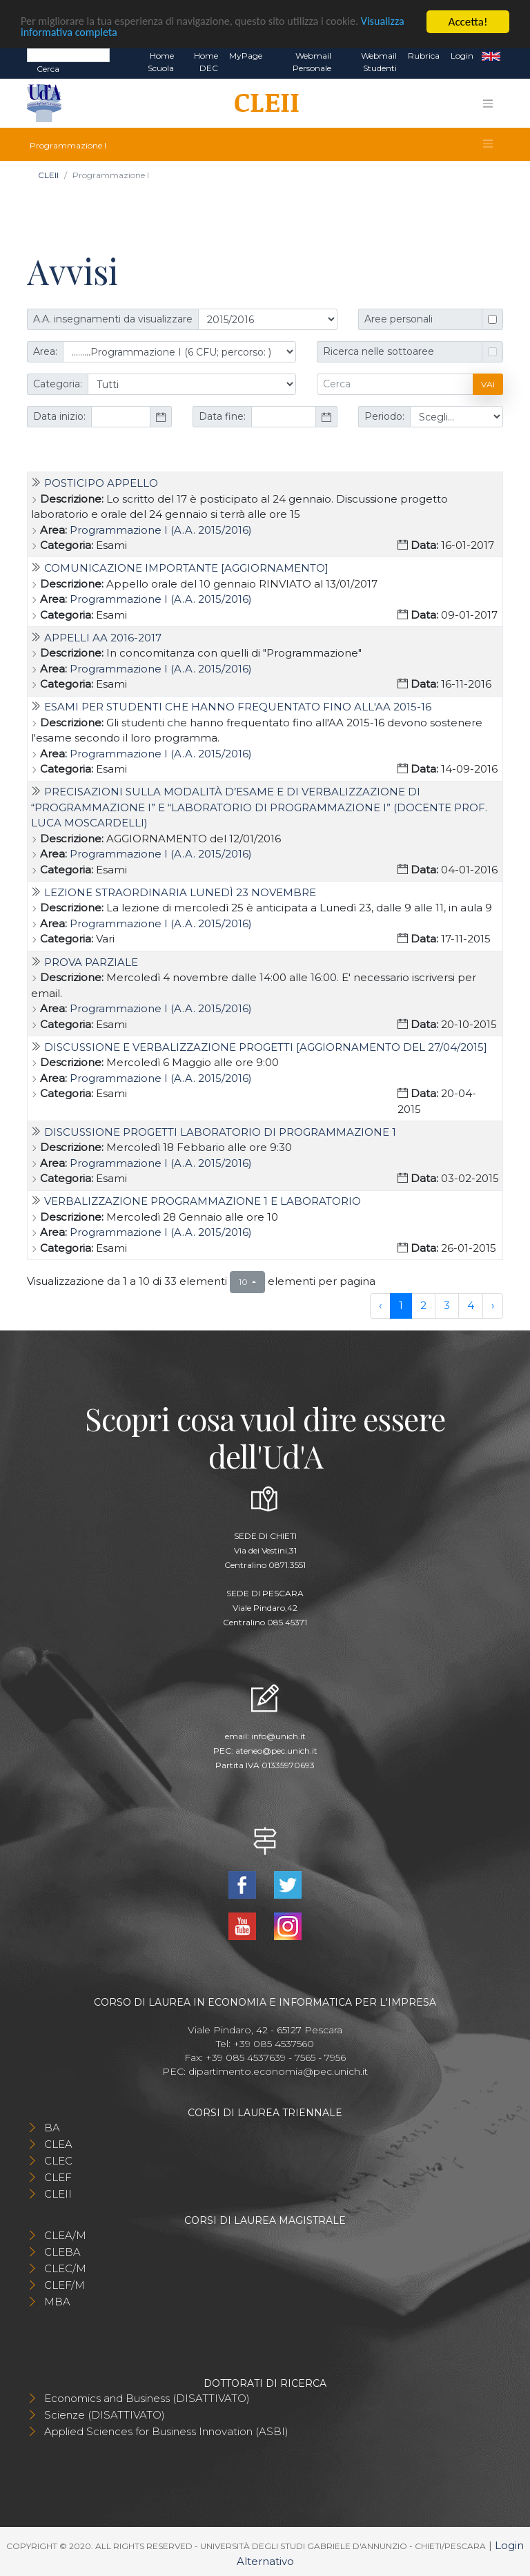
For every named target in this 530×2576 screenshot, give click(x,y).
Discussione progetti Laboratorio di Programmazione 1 (220, 1132)
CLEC (58, 2160)
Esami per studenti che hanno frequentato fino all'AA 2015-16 (237, 706)
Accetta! (468, 21)
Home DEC (206, 61)
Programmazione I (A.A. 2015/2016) (161, 529)
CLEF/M (64, 2285)
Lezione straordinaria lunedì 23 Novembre (180, 892)
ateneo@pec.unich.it (276, 1750)
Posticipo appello (101, 483)
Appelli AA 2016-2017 (102, 637)
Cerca (48, 69)
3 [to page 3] (447, 1305)
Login (462, 55)
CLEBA (62, 2251)
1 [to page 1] (401, 1305)
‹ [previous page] (380, 1305)
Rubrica (424, 55)
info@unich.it (278, 1736)
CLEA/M (65, 2235)
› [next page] (492, 1305)
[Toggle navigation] (488, 103)
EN (491, 56)
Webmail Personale (312, 61)
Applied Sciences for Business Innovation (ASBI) (166, 2431)
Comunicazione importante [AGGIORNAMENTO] (186, 567)
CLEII (48, 175)
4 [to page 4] (470, 1305)
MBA (57, 2301)
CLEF (58, 2177)
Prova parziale (91, 962)
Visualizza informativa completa (96, 33)
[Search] (68, 55)
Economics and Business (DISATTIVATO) (147, 2398)
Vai (488, 384)
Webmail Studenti (379, 61)
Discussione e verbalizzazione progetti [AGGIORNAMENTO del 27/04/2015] (265, 1047)
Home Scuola (161, 61)
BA (52, 2127)
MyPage (245, 55)
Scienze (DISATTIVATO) (104, 2414)
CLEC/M (65, 2268)
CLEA (58, 2144)
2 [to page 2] (423, 1305)
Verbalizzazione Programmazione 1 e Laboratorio (202, 1201)
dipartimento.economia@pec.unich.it (278, 2071)
